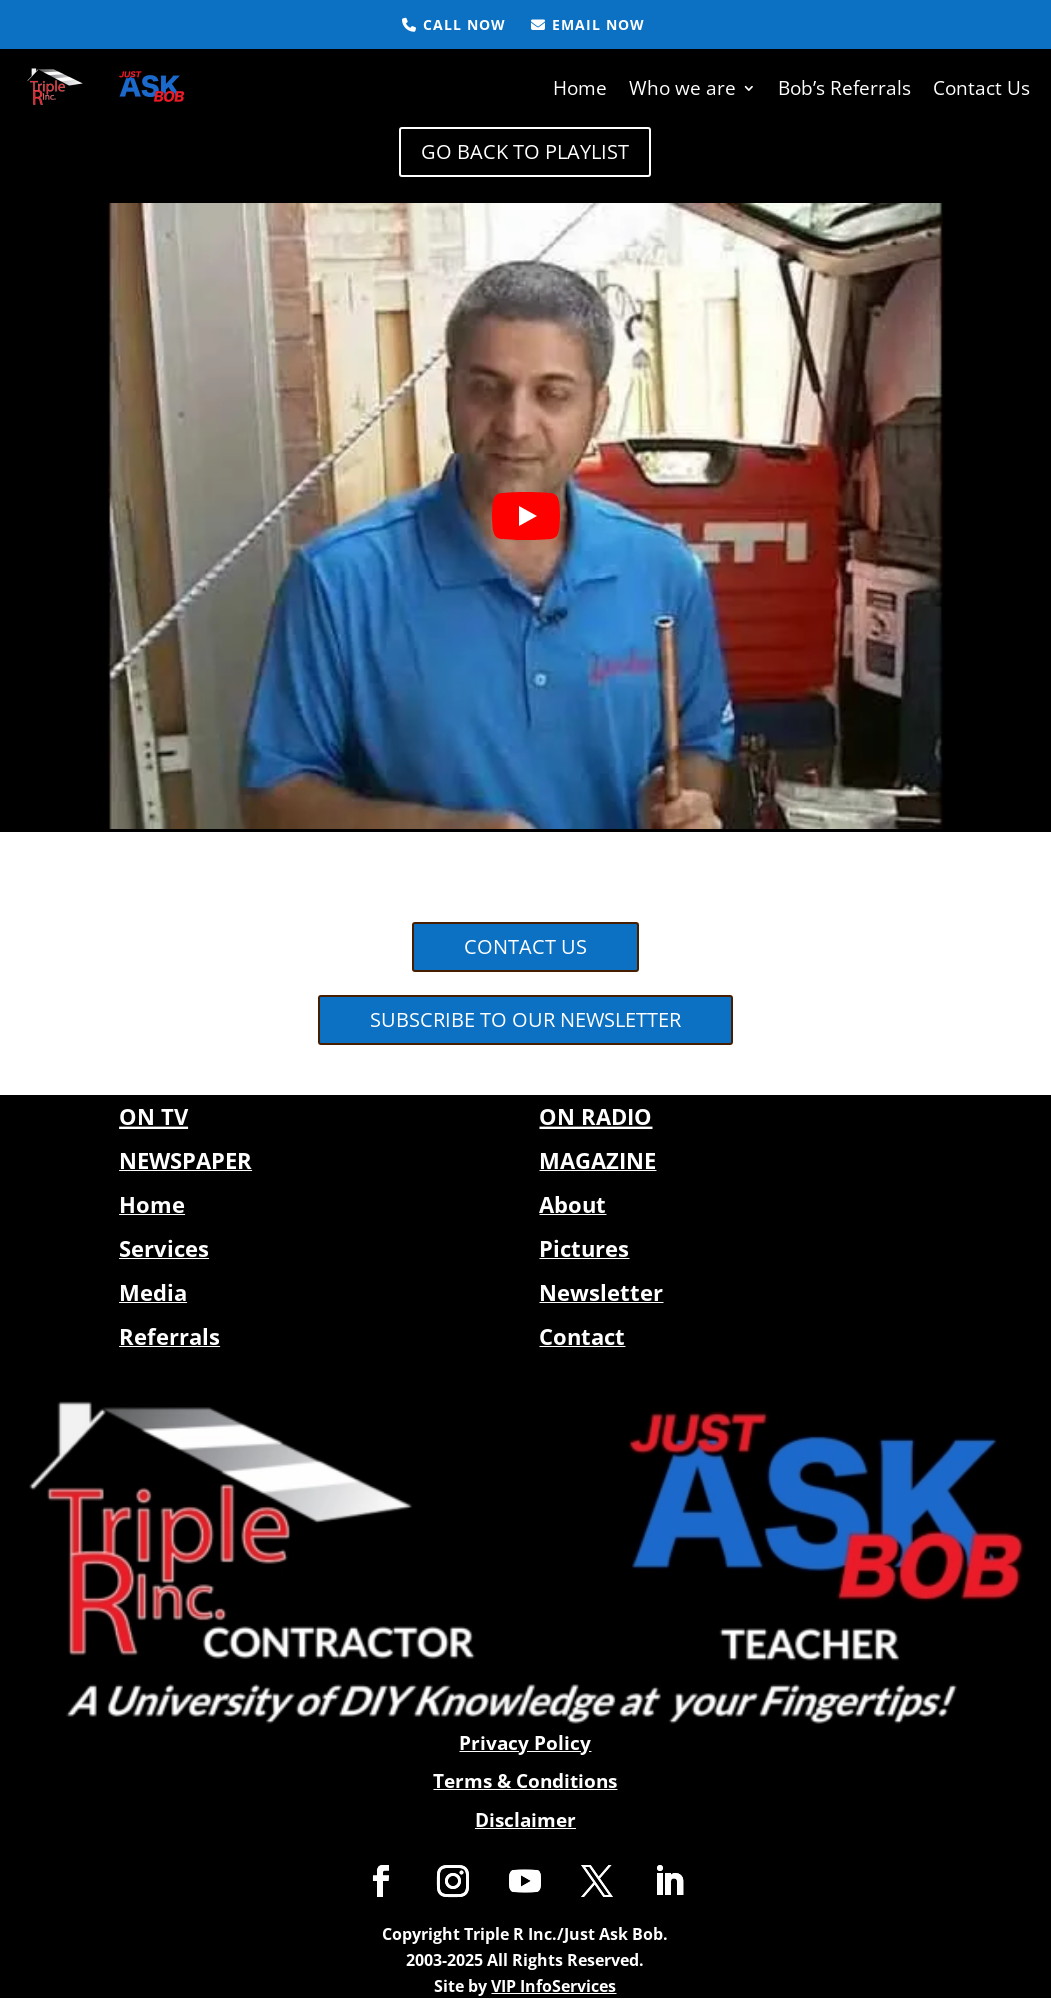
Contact (582, 1334)
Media (153, 1290)
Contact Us (981, 87)
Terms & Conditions (525, 1779)
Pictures (584, 1246)
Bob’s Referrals (844, 87)
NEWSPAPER (185, 1158)
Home (580, 87)
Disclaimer (525, 1818)
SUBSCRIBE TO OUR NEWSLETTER (525, 1017)
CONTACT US (525, 944)
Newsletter (601, 1290)
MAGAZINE (597, 1158)
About (572, 1202)
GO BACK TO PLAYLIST (525, 149)
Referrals (169, 1334)
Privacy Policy (525, 1740)
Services (164, 1246)
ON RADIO (595, 1114)
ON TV (153, 1114)
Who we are (682, 87)
